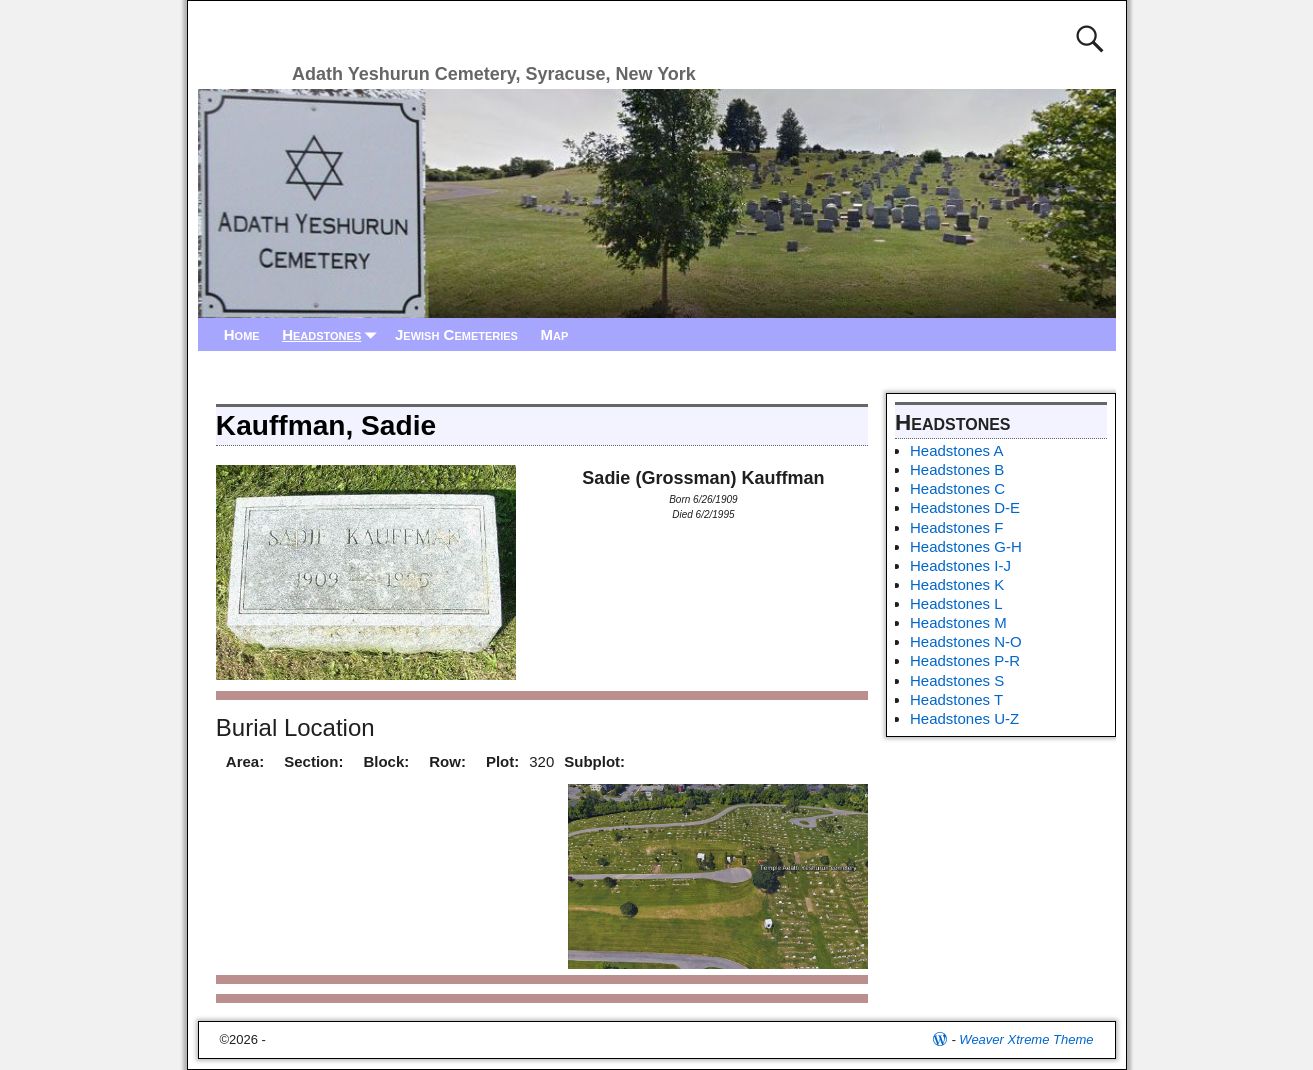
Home (242, 334)
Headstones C (957, 488)
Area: (245, 761)
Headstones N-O (966, 641)
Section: (313, 761)
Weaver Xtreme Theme (1026, 1039)
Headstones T (956, 699)
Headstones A (956, 450)
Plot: (502, 761)
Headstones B (957, 469)
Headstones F (956, 527)
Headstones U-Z (964, 718)
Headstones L (956, 603)
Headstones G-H (966, 546)
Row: (447, 761)
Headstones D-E (965, 507)
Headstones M (958, 622)
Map (554, 334)
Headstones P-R (965, 660)
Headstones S (957, 680)
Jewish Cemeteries (456, 334)
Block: (386, 761)
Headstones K (957, 584)
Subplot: (594, 761)
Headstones (333, 334)
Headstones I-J (960, 565)
